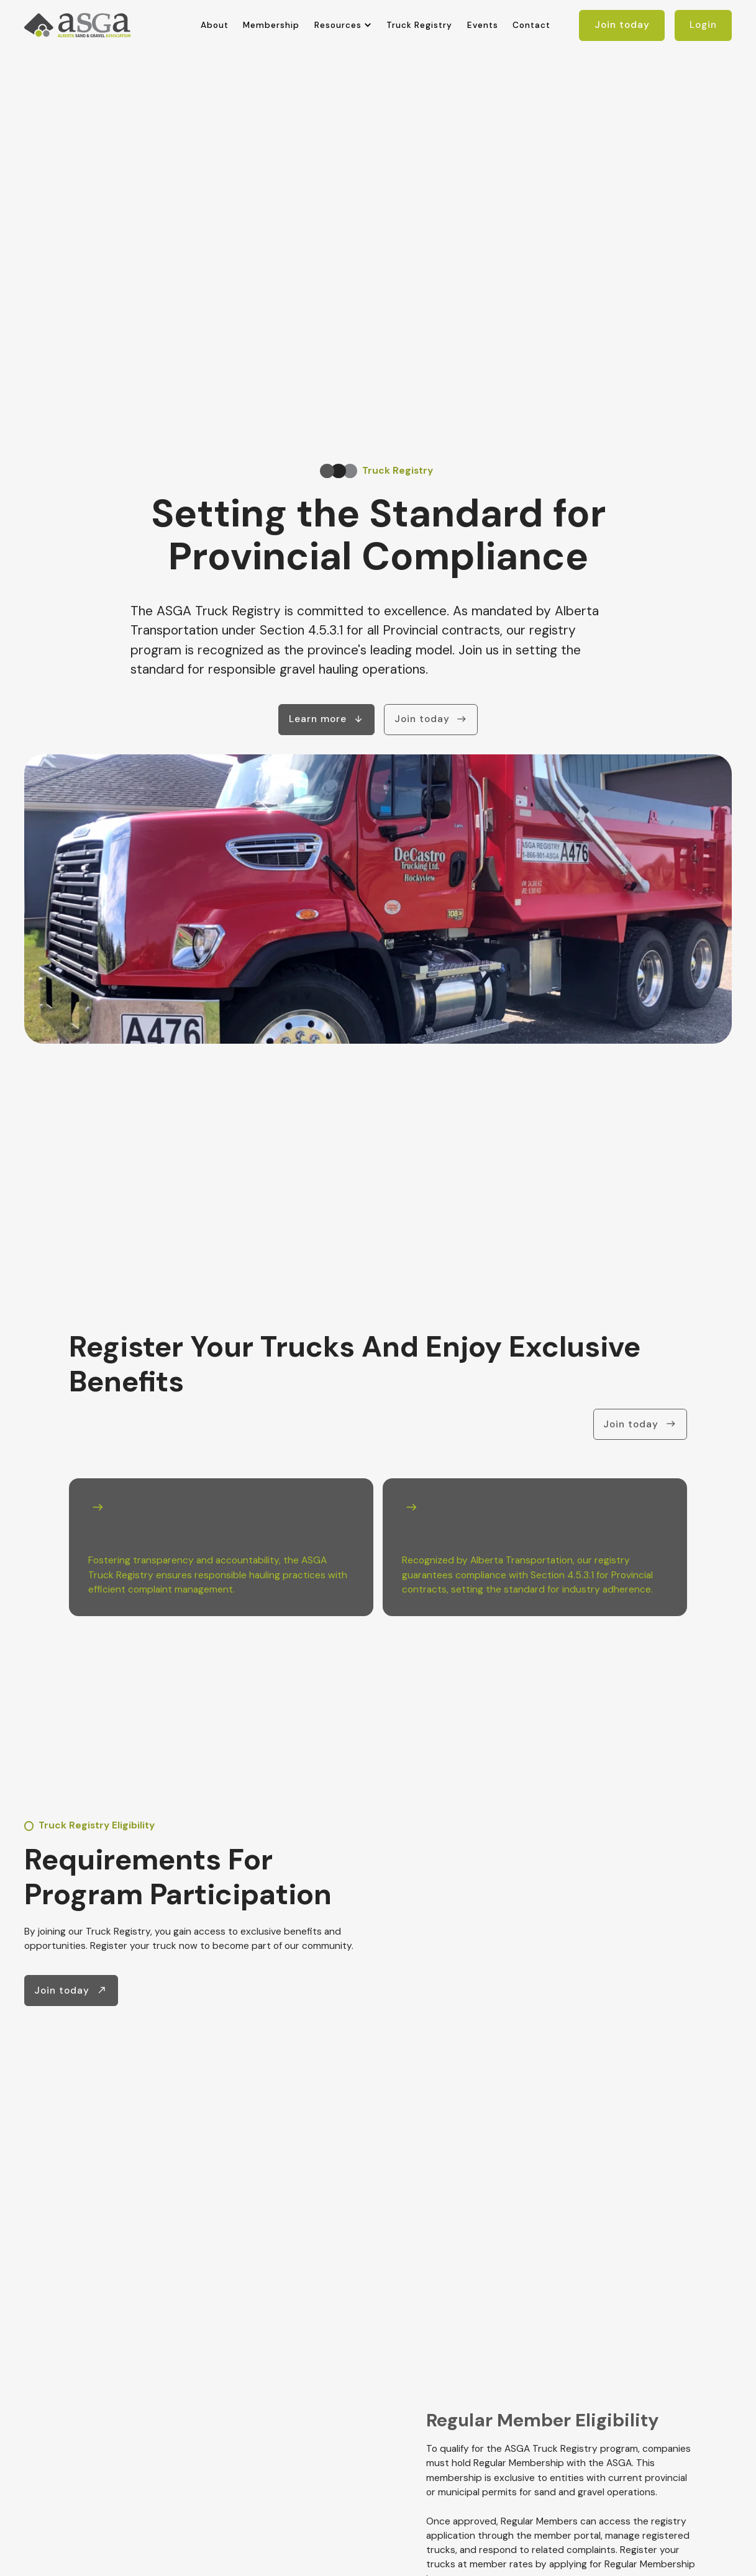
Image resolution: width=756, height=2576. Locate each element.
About (215, 25)
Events (482, 25)
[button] (343, 25)
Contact (531, 25)
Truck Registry (419, 25)
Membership (271, 25)
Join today (622, 25)
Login (703, 25)
